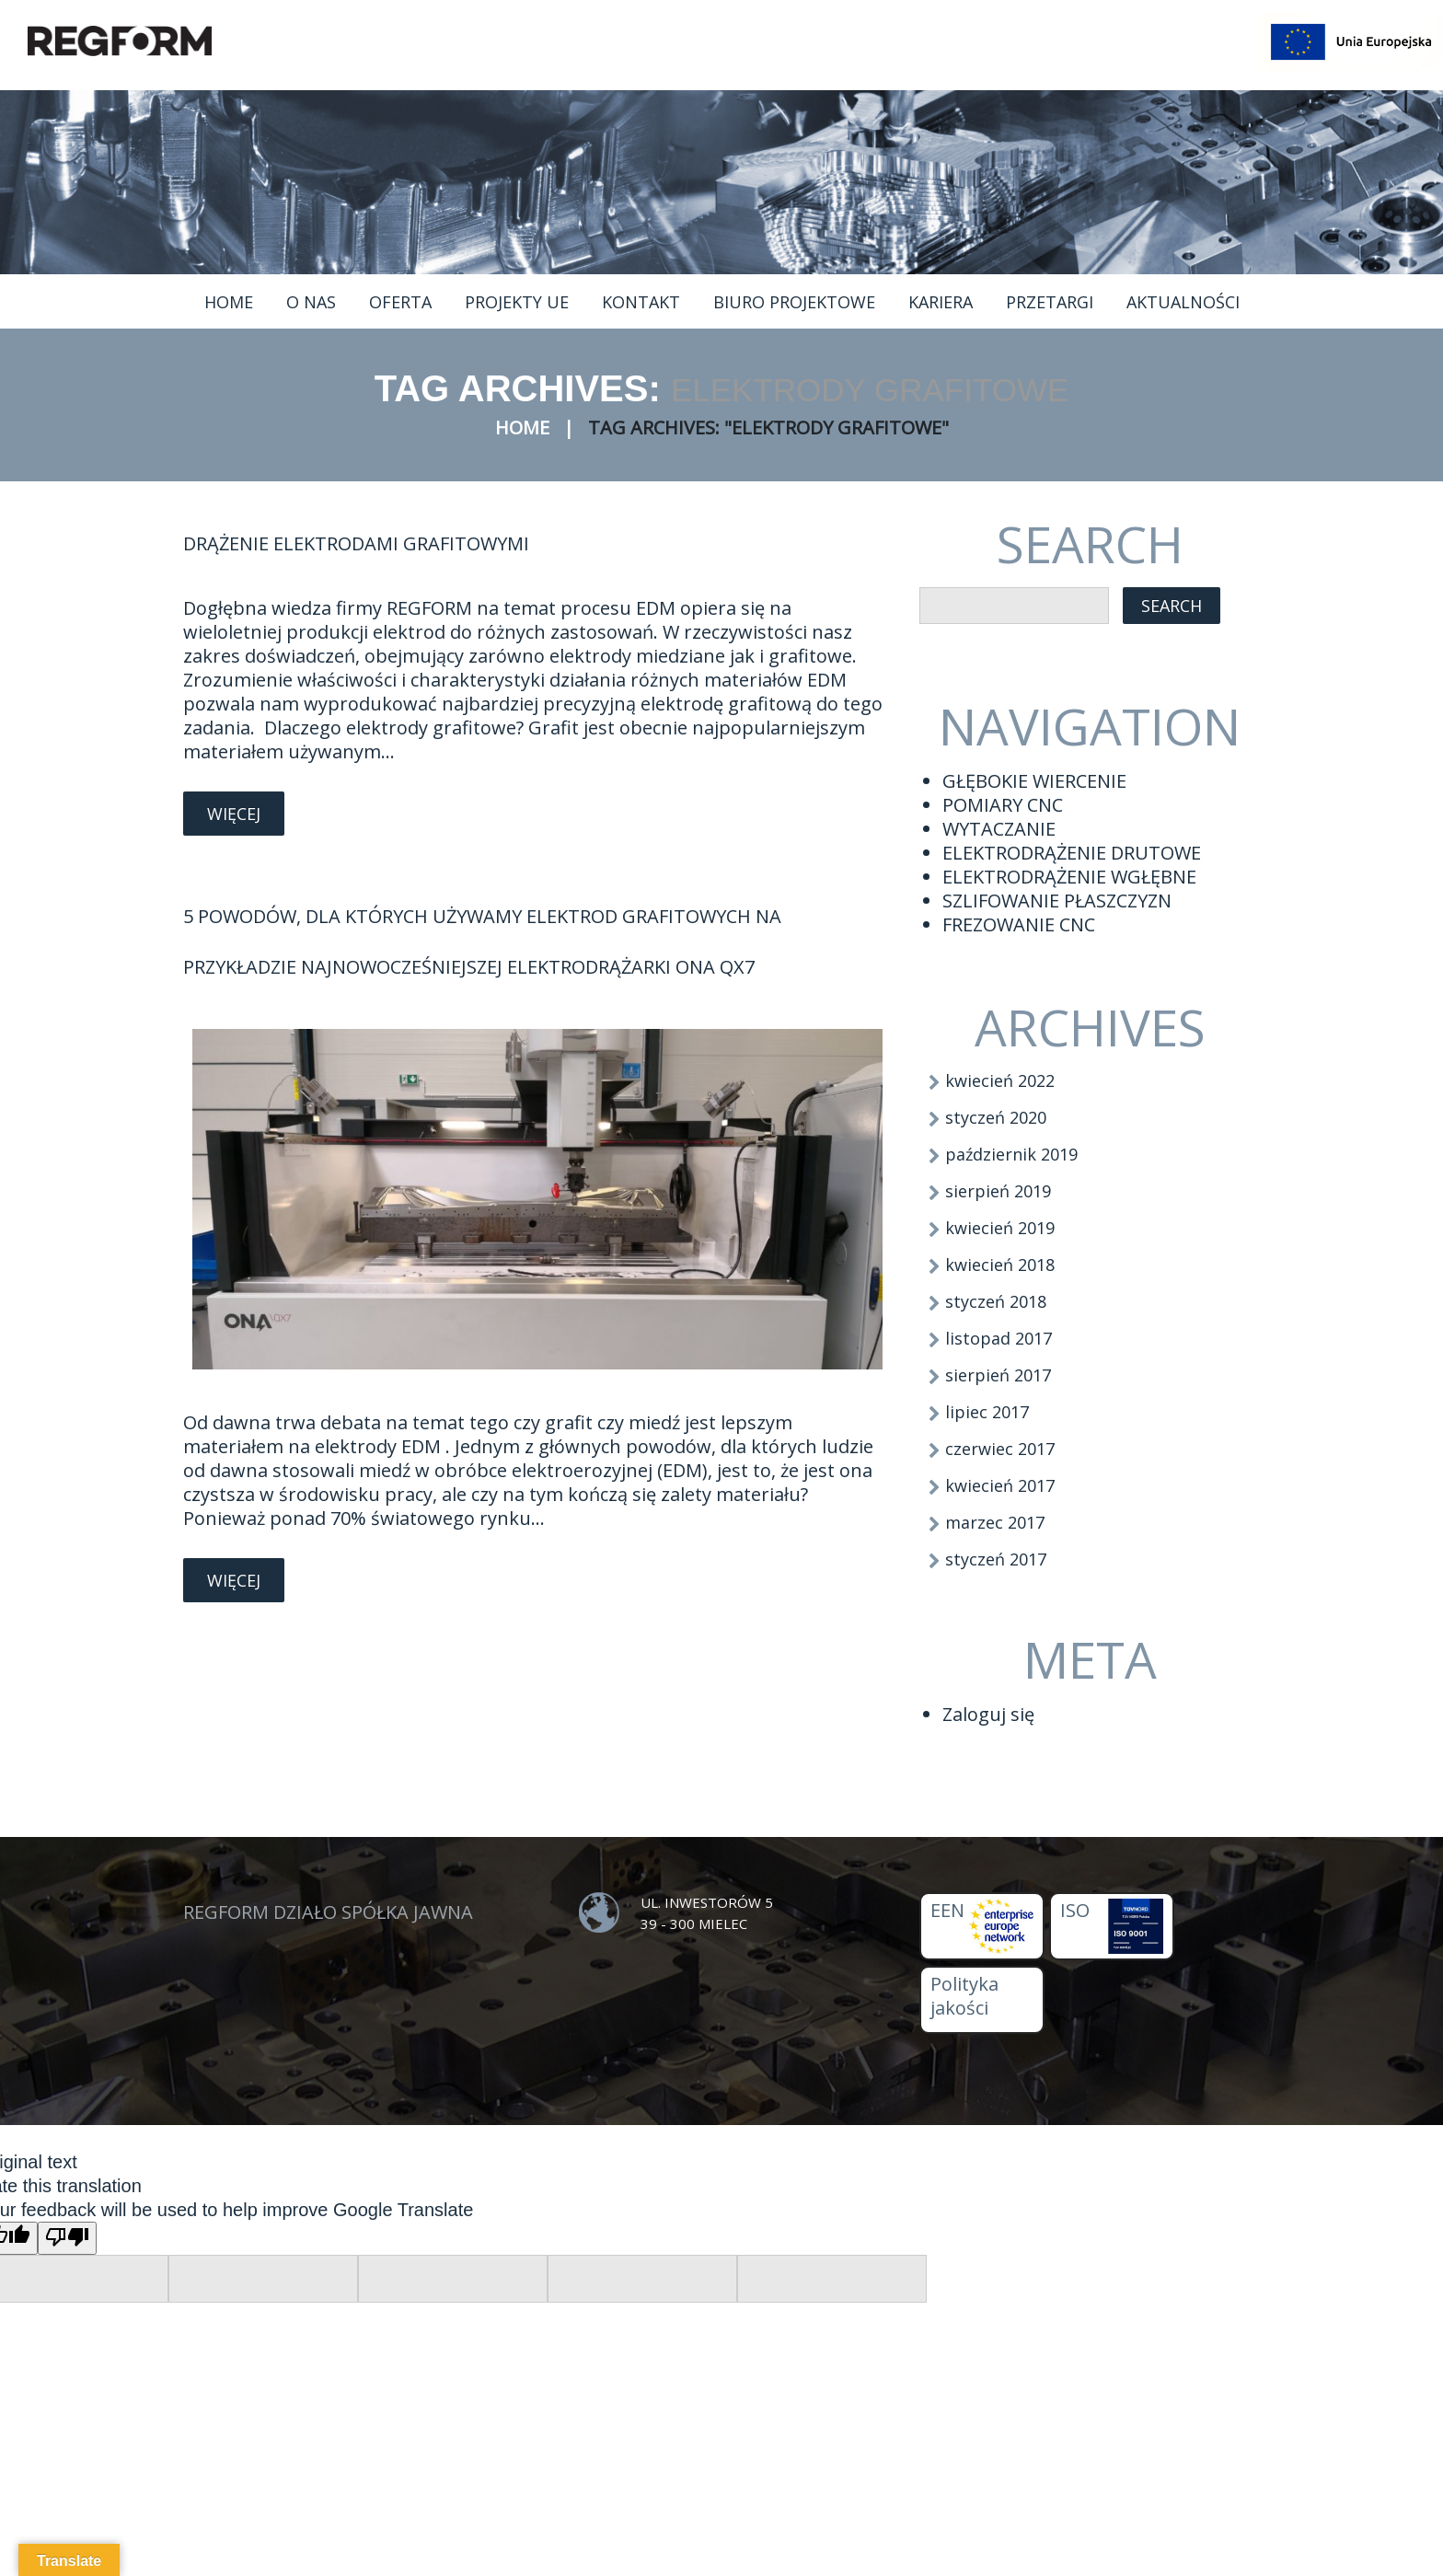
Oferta (400, 302)
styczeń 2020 (995, 1117)
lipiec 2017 (987, 1412)
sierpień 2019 (998, 1191)
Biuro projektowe (794, 302)
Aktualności (1183, 302)
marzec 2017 (995, 1522)
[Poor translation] (67, 2238)
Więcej (233, 814)
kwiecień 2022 (1000, 1080)
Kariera (940, 302)
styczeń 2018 (995, 1301)
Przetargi (1049, 302)
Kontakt (641, 302)
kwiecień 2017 (1000, 1485)
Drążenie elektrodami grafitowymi (356, 543)
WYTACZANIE (999, 828)
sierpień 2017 (998, 1375)
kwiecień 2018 (1000, 1264)
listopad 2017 (998, 1338)
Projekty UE (517, 302)
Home (228, 302)
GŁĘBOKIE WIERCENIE (1034, 780)
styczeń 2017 (995, 1559)
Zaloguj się (988, 1714)
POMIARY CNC (1002, 804)
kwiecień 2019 (1000, 1228)
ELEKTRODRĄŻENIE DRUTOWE (1071, 852)
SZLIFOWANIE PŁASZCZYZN (1057, 900)
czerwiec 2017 (1000, 1448)
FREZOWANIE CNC (1018, 924)
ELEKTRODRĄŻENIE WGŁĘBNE (1069, 876)
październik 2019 (1011, 1154)
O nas (311, 302)
